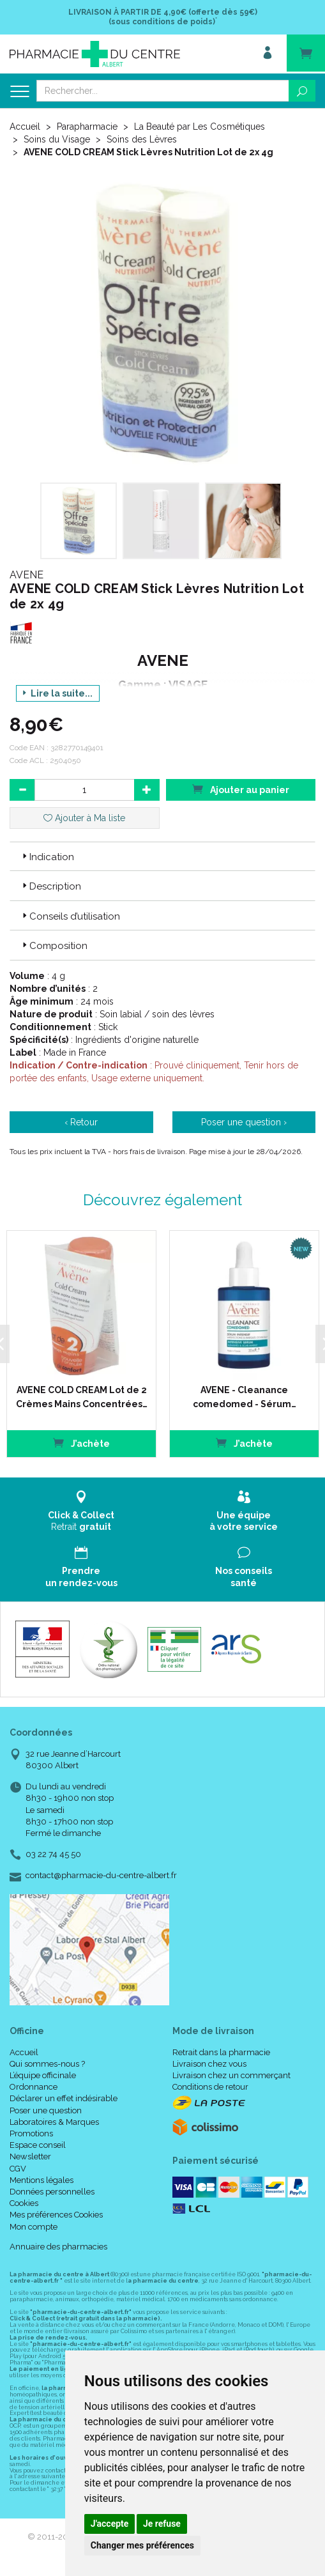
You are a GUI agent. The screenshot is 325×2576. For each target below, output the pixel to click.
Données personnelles (52, 2191)
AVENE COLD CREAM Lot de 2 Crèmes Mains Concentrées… (81, 1397)
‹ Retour (81, 1122)
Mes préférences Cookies (56, 2214)
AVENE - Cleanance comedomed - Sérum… (244, 1397)
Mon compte (33, 2227)
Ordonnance (33, 2087)
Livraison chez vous (209, 2064)
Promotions (31, 2133)
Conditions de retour (210, 2087)
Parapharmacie (87, 126)
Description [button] (50, 886)
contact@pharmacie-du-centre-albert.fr (101, 1875)
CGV (18, 2168)
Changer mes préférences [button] (142, 2545)
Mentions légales (41, 2180)
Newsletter (30, 2156)
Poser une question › (244, 1122)
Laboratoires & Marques (54, 2122)
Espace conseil (38, 2145)
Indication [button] (47, 857)
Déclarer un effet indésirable (63, 2098)
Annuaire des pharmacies (58, 2246)
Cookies (24, 2203)
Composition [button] (53, 946)
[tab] (162, 856)
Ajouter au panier (240, 789)
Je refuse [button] (162, 2523)
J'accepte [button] (110, 2523)
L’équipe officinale (43, 2075)
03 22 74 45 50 (53, 1854)
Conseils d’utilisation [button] (70, 916)
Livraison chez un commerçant (231, 2075)
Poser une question (46, 2110)
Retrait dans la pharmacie (221, 2052)
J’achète (81, 1443)
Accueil (25, 126)
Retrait (81, 1511)
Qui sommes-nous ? (47, 2064)
